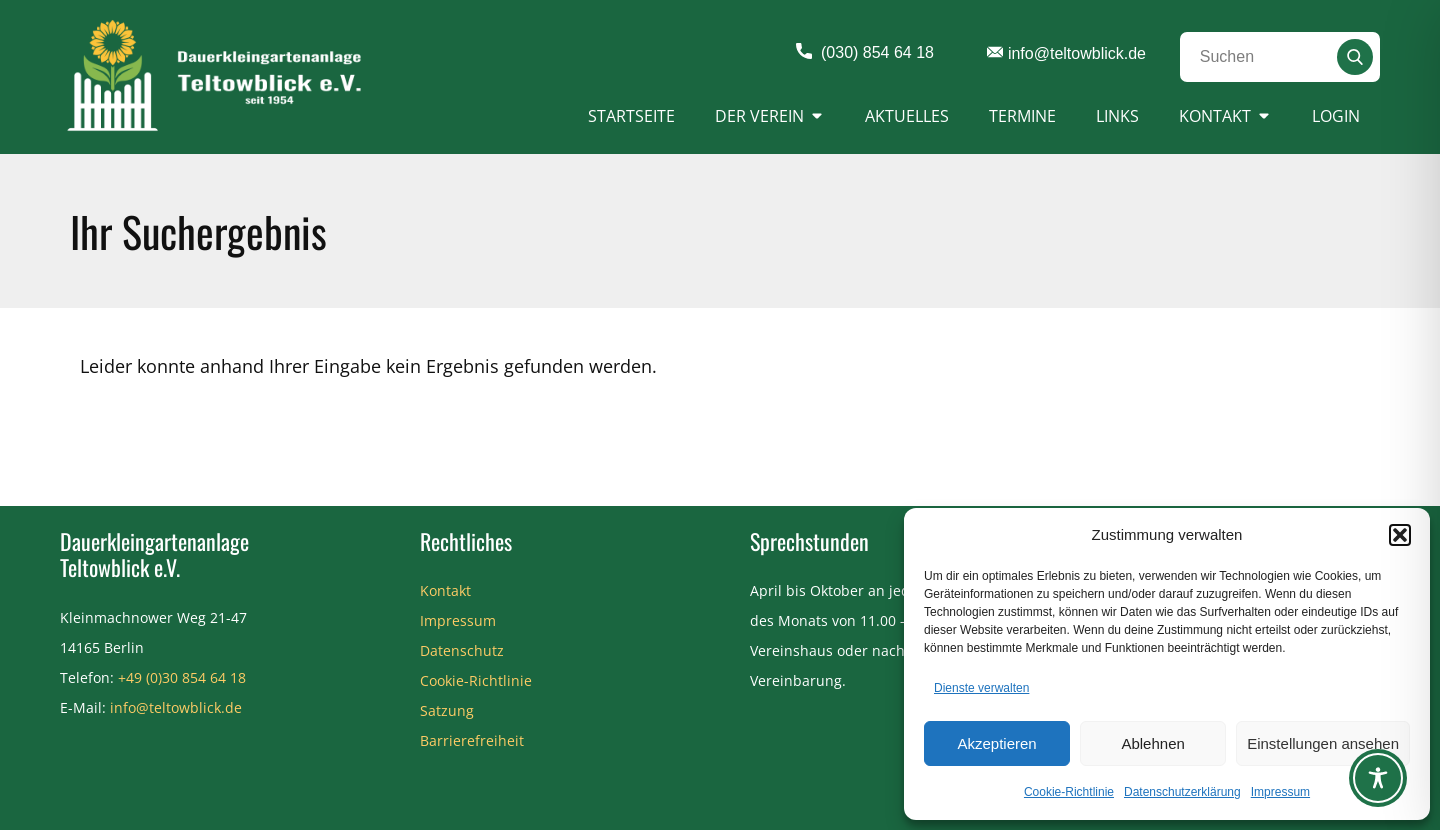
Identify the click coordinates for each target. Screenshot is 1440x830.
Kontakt (1215, 116)
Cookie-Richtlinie (1069, 792)
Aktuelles (907, 116)
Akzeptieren (996, 743)
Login (1336, 116)
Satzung (447, 710)
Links (1117, 116)
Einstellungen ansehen (1323, 743)
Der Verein (759, 116)
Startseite (631, 116)
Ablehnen (1152, 743)
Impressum (1280, 792)
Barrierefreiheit (472, 740)
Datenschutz (462, 650)
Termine (1022, 116)
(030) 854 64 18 (865, 53)
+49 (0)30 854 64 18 (182, 677)
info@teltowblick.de (1066, 54)
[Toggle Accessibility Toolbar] (1378, 778)
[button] (1400, 535)
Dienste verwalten (981, 688)
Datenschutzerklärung (1182, 792)
